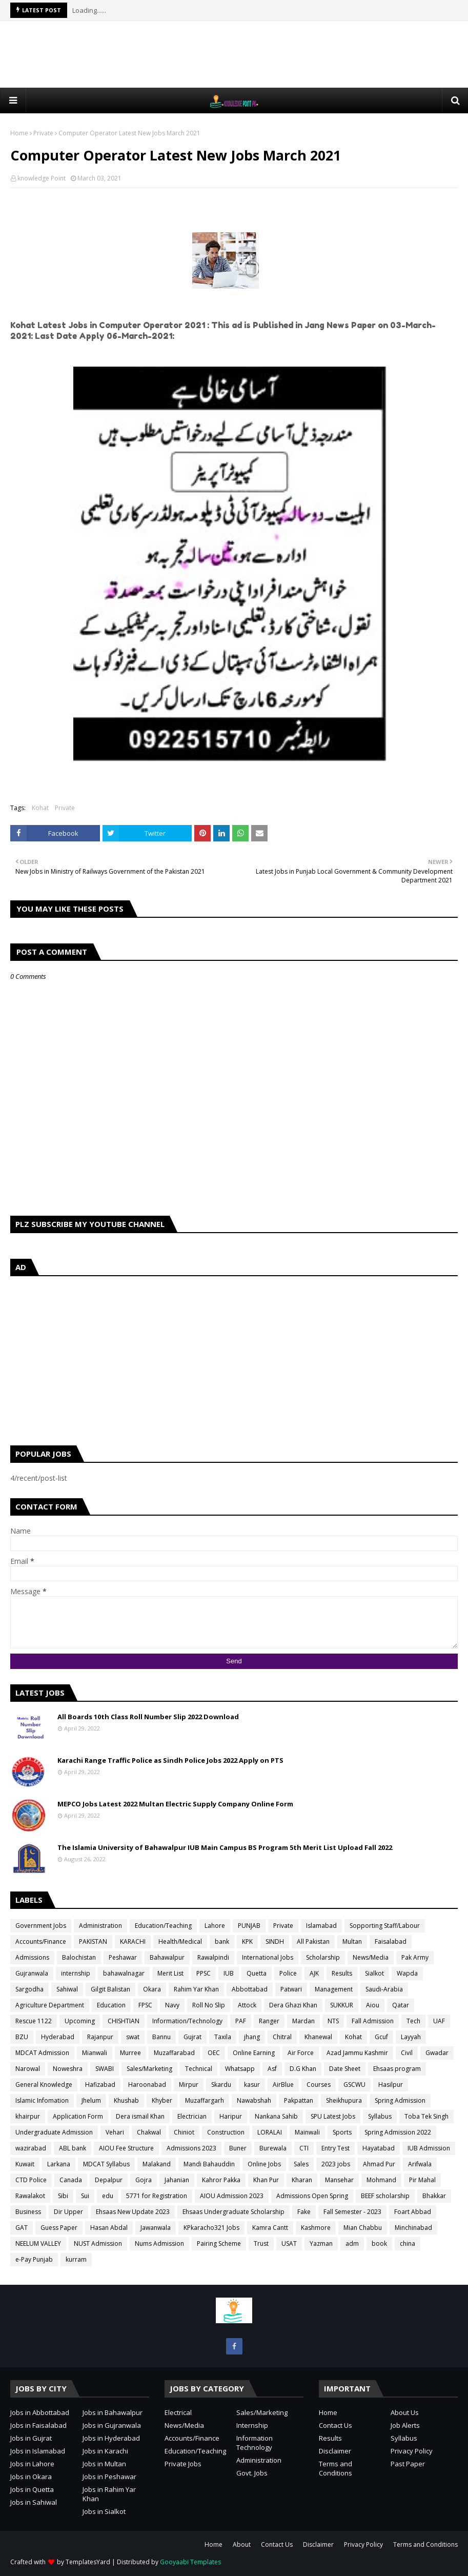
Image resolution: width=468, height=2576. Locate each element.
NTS (333, 2021)
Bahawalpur (167, 1957)
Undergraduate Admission (54, 2132)
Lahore (215, 1925)
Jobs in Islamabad (37, 2451)
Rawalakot (30, 2195)
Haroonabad (147, 2084)
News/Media (371, 1957)
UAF (439, 2021)
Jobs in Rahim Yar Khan (109, 2494)
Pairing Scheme (219, 2243)
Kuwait (24, 2164)
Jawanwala (155, 2227)
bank (222, 1941)
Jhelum (91, 2100)
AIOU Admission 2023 (231, 2195)
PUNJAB (249, 1925)
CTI (304, 2148)
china (407, 2243)
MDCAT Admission (42, 2052)
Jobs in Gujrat (31, 2438)
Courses (319, 2084)
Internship (252, 2425)
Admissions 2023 (191, 2148)
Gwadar (437, 2052)
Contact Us (335, 2425)
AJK (314, 1973)
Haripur (230, 2116)
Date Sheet (344, 2068)
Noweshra (68, 2068)
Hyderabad (57, 2036)
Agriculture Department (49, 2005)
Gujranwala (31, 1973)
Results (342, 1973)
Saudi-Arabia (384, 1989)
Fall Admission (373, 2021)
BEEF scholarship (385, 2195)
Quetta (257, 1973)
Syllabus (380, 2116)
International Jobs (267, 1957)
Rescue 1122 (33, 2021)
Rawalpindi (213, 1957)
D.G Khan (303, 2068)
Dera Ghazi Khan (293, 2005)
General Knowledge (43, 2084)
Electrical (178, 2412)
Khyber (162, 2100)
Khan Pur (266, 2180)
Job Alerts (405, 2425)
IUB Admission (429, 2148)
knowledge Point (41, 178)
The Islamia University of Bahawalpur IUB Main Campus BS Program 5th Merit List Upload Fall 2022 (224, 1847)
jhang (252, 2036)
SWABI (104, 2068)
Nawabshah (254, 2100)
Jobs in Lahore (32, 2463)
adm (352, 2243)
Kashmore (316, 2227)
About (242, 2544)
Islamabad (321, 1925)
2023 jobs (335, 2164)
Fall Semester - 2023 (352, 2211)
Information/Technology (187, 2021)
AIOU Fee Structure (126, 2148)
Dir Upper (68, 2211)
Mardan (303, 2021)
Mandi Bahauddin (209, 2164)
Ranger (269, 2021)
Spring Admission (400, 2100)
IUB (228, 1973)
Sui (85, 2195)
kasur (252, 2084)
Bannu (161, 2036)
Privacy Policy (412, 2451)
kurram (76, 2259)
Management (334, 1989)
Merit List (170, 1973)
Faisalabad (390, 1941)
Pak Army (415, 1957)
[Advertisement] (234, 54)
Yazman (321, 2243)
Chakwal (149, 2132)
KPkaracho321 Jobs (211, 2227)
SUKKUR (341, 2005)
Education (111, 2005)
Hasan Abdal (109, 2227)
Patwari (291, 1989)
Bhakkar (434, 2195)
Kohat (40, 807)
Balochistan (79, 1957)
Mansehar (339, 2180)
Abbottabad (250, 1989)
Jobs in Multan (104, 2463)
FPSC (145, 2005)
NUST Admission (98, 2243)
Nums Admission (159, 2243)
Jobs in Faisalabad (38, 2425)
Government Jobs (40, 1925)
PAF (240, 2021)
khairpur (27, 2116)
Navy (172, 2005)
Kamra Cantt (270, 2227)
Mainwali (307, 2132)
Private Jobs (183, 2463)
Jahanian (177, 2180)
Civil (407, 2052)
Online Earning (254, 2052)
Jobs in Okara (31, 2476)
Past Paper (408, 2463)
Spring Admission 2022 (397, 2132)
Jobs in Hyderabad (111, 2438)
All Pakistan (313, 1941)
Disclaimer (335, 2451)
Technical (198, 2068)
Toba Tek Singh (426, 2116)
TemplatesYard (88, 2562)
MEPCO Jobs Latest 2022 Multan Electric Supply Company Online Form (175, 1803)
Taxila (222, 2036)
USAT (289, 2243)
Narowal (27, 2068)
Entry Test (335, 2148)
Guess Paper (58, 2227)
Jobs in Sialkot (104, 2511)
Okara (152, 1989)
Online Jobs (264, 2164)
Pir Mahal (422, 2180)
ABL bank (72, 2148)
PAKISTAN (93, 1941)
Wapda (407, 1973)
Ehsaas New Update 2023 (133, 2211)
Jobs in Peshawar (109, 2476)
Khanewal (318, 2036)
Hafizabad (100, 2084)
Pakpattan (298, 2100)
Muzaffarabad (174, 2052)
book (379, 2243)
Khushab (126, 2100)
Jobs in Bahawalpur (113, 2412)
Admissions (32, 1957)
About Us (405, 2412)
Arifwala (420, 2164)
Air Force (301, 2052)
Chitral (282, 2036)
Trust (261, 2243)
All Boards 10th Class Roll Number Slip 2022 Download (148, 1716)
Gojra (143, 2180)
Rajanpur (100, 2036)
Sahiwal (67, 1989)
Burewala (273, 2148)
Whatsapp (240, 2068)
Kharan (302, 2180)
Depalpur (109, 2180)
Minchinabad (413, 2227)
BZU (21, 2036)
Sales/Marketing (149, 2068)
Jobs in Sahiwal (33, 2502)
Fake (304, 2211)
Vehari (115, 2132)
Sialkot (374, 1973)
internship (75, 1973)
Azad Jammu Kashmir (357, 2052)
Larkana (58, 2164)
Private (43, 133)
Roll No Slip (208, 2005)
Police (288, 1973)
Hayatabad (378, 2148)
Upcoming (80, 2021)
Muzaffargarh (204, 2100)
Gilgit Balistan (110, 1989)
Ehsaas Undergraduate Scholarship (233, 2211)
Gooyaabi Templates (190, 2562)
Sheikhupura (344, 2100)
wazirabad (30, 2148)
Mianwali (94, 2052)
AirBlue (283, 2084)
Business (28, 2211)
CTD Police (31, 2180)
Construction (226, 2132)
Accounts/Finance (40, 1941)
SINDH (275, 1941)
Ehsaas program (397, 2068)
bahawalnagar (124, 1973)
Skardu (221, 2084)
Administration (100, 1925)
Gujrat (192, 2036)
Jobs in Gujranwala (112, 2425)
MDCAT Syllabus (106, 2164)
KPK (247, 1941)
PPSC (203, 1973)
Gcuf (381, 2036)
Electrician (192, 2116)
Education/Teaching (163, 1925)
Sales (301, 2164)
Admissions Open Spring (312, 2195)
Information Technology (254, 2442)
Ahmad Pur (379, 2164)
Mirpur (188, 2084)
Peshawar (123, 1957)
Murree (130, 2052)
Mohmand (381, 2180)
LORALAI (269, 2132)
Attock (247, 2005)
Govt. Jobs (252, 2473)
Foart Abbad (412, 2211)
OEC (214, 2052)
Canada (70, 2180)
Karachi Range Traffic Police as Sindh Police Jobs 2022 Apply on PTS (170, 1760)
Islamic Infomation (42, 2100)
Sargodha (29, 1989)
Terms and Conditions (335, 2468)
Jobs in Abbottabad (39, 2412)
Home (19, 133)
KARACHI (133, 1941)
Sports (342, 2132)
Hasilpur (390, 2084)
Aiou (372, 2005)
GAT (21, 2227)
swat (132, 2036)
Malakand (157, 2164)
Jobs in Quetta (32, 2489)
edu (107, 2195)
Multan (352, 1941)
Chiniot (184, 2132)
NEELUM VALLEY (38, 2243)
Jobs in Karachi (105, 2451)
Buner (238, 2148)
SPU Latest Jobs (333, 2116)
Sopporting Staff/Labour (385, 1925)
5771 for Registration (156, 2195)
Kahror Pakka (221, 2180)
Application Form (78, 2116)
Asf (272, 2068)
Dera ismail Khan (140, 2116)
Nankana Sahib (276, 2116)
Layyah (411, 2036)
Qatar (400, 2005)
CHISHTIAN (123, 2021)
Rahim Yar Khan (196, 1989)
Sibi (63, 2195)
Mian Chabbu (362, 2227)
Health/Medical (180, 1941)
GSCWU (354, 2084)
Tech (413, 2021)
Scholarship (323, 1957)
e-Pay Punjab (34, 2259)
